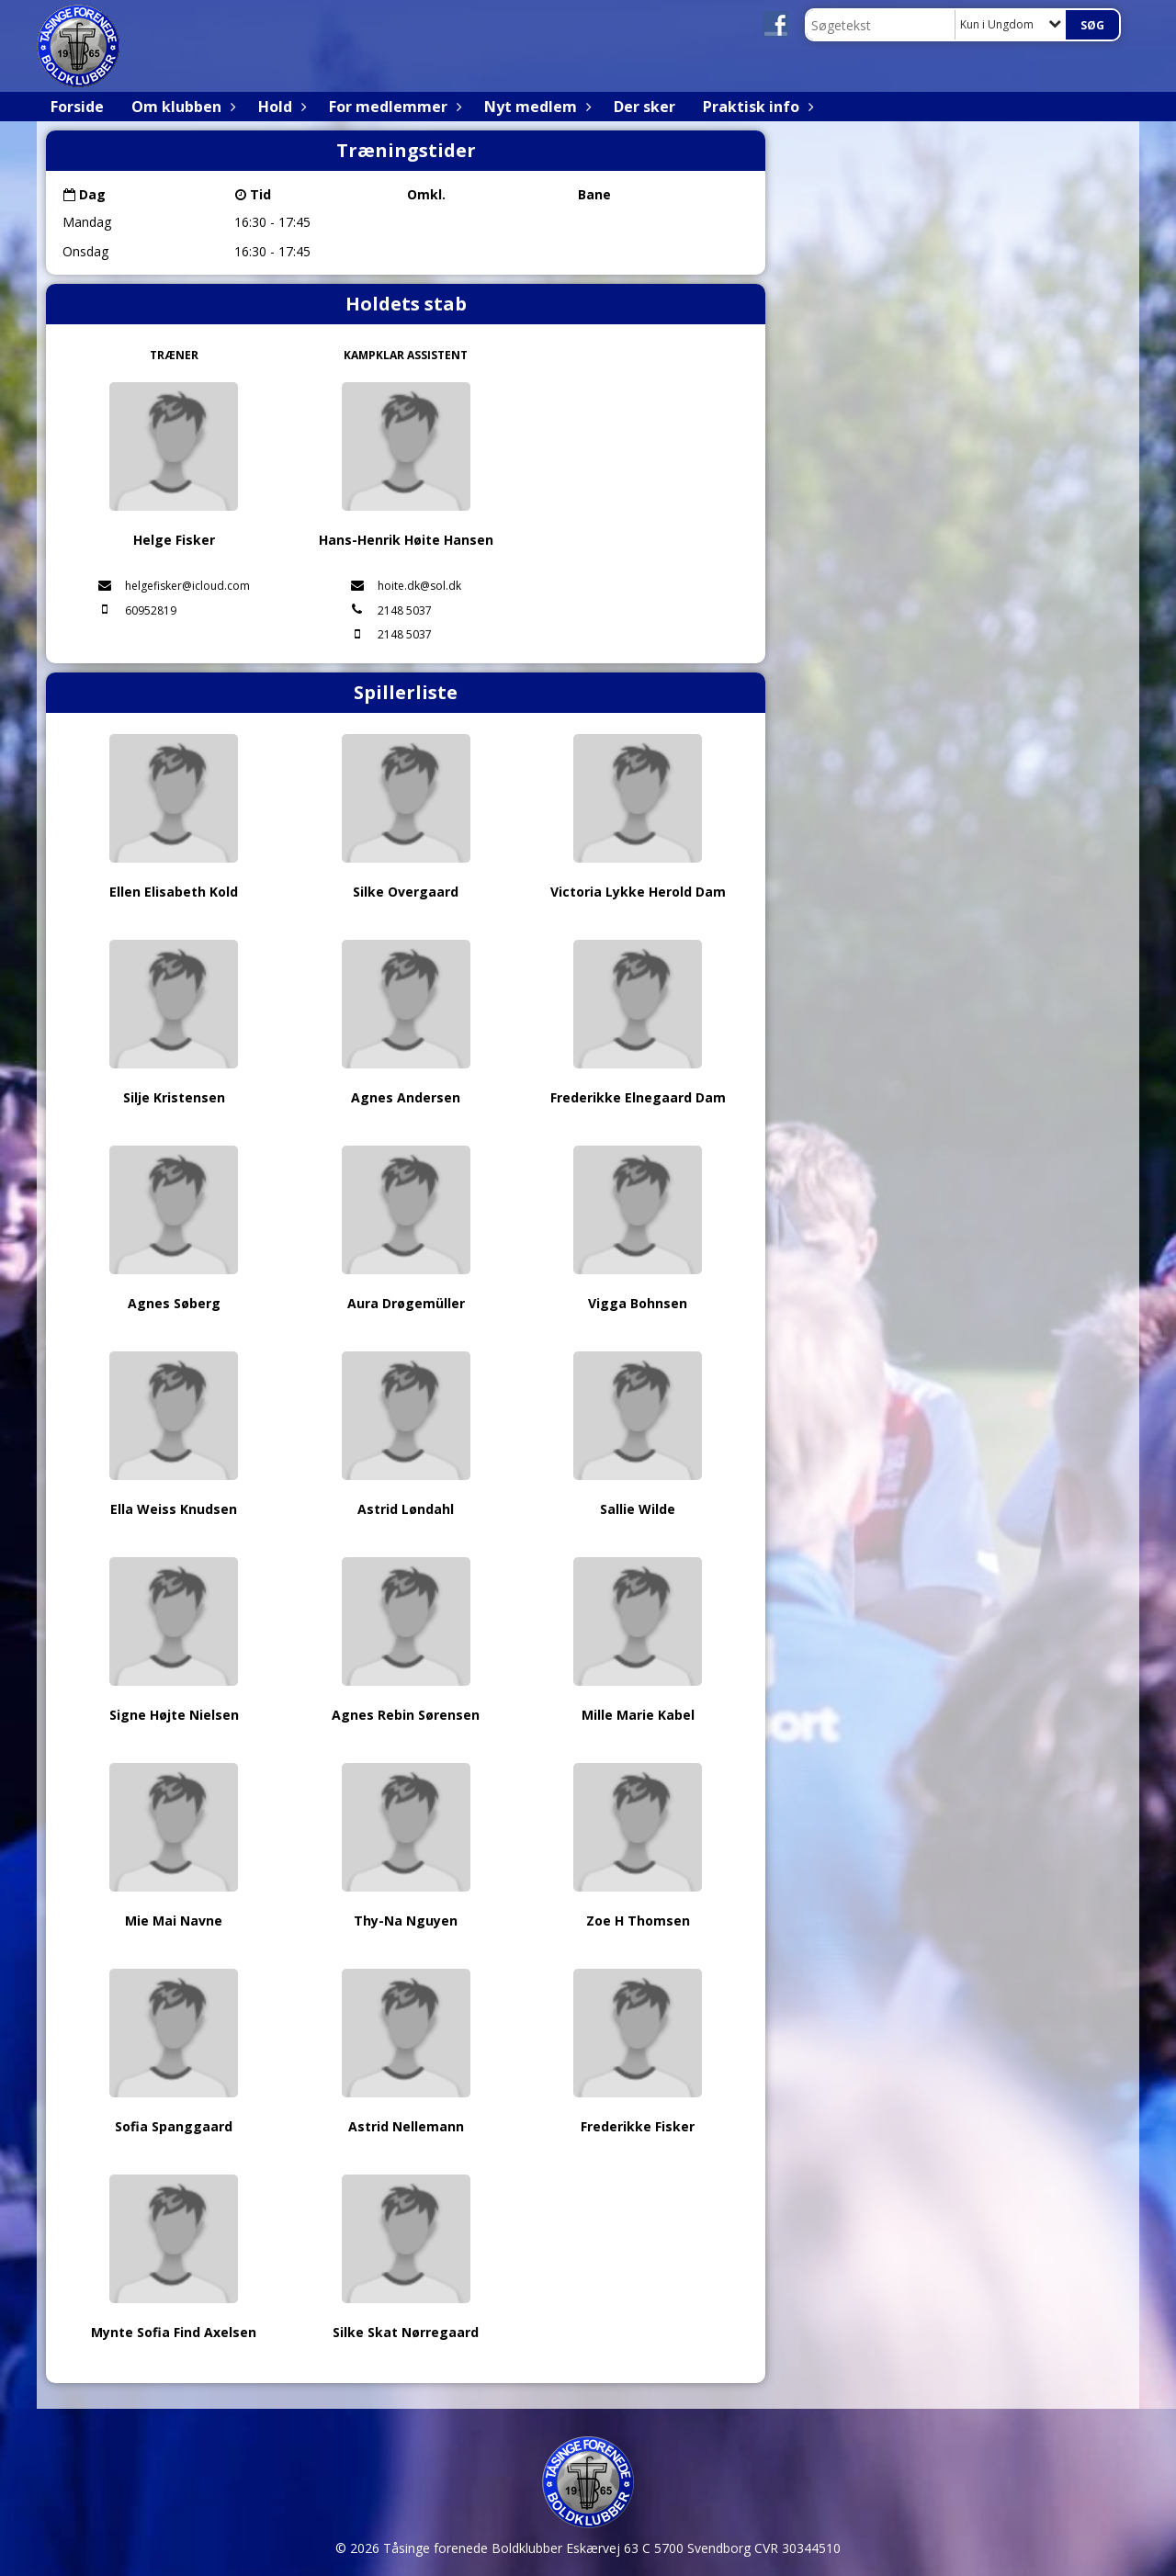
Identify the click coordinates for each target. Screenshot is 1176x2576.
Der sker (644, 106)
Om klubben (181, 106)
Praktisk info (755, 106)
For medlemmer (393, 106)
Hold (279, 106)
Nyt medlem (535, 106)
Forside (77, 106)
